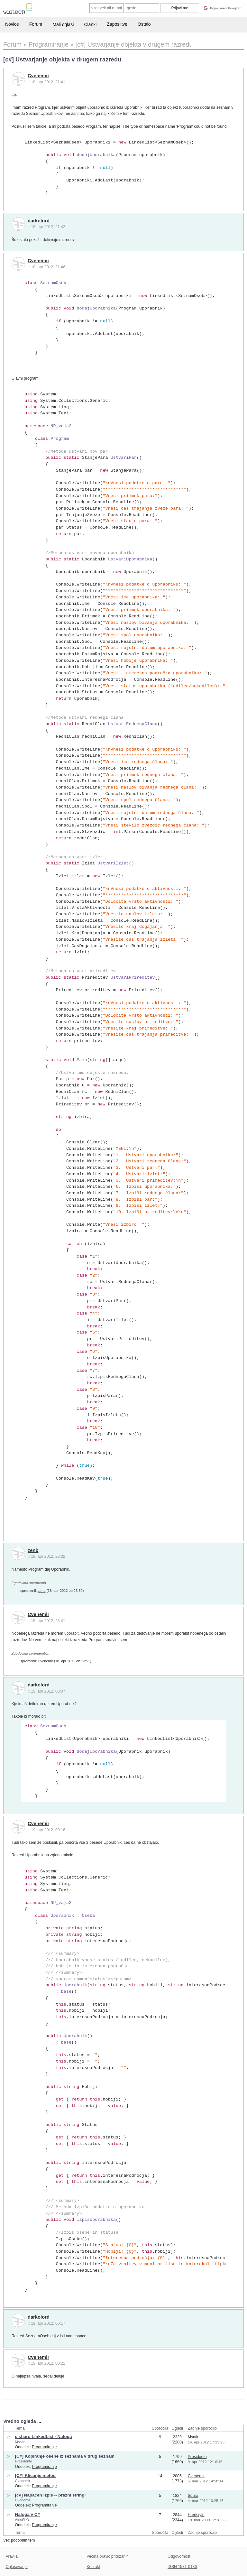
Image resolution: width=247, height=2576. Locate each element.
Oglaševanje (16, 2566)
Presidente (23, 2461)
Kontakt (93, 2566)
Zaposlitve (117, 24)
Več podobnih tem (19, 2540)
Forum (35, 24)
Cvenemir (38, 75)
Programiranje (44, 2447)
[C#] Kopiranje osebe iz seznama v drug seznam (64, 2456)
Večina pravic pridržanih (108, 2556)
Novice (12, 24)
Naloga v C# (27, 2514)
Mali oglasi (63, 24)
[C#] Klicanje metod (35, 2475)
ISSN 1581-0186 (182, 2566)
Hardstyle (196, 2515)
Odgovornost (179, 2556)
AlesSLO (22, 2520)
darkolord (39, 220)
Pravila (11, 2556)
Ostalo (144, 24)
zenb (33, 1550)
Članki (90, 24)
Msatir (20, 2442)
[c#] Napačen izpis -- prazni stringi (50, 2495)
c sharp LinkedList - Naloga (43, 2436)
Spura (193, 2495)
